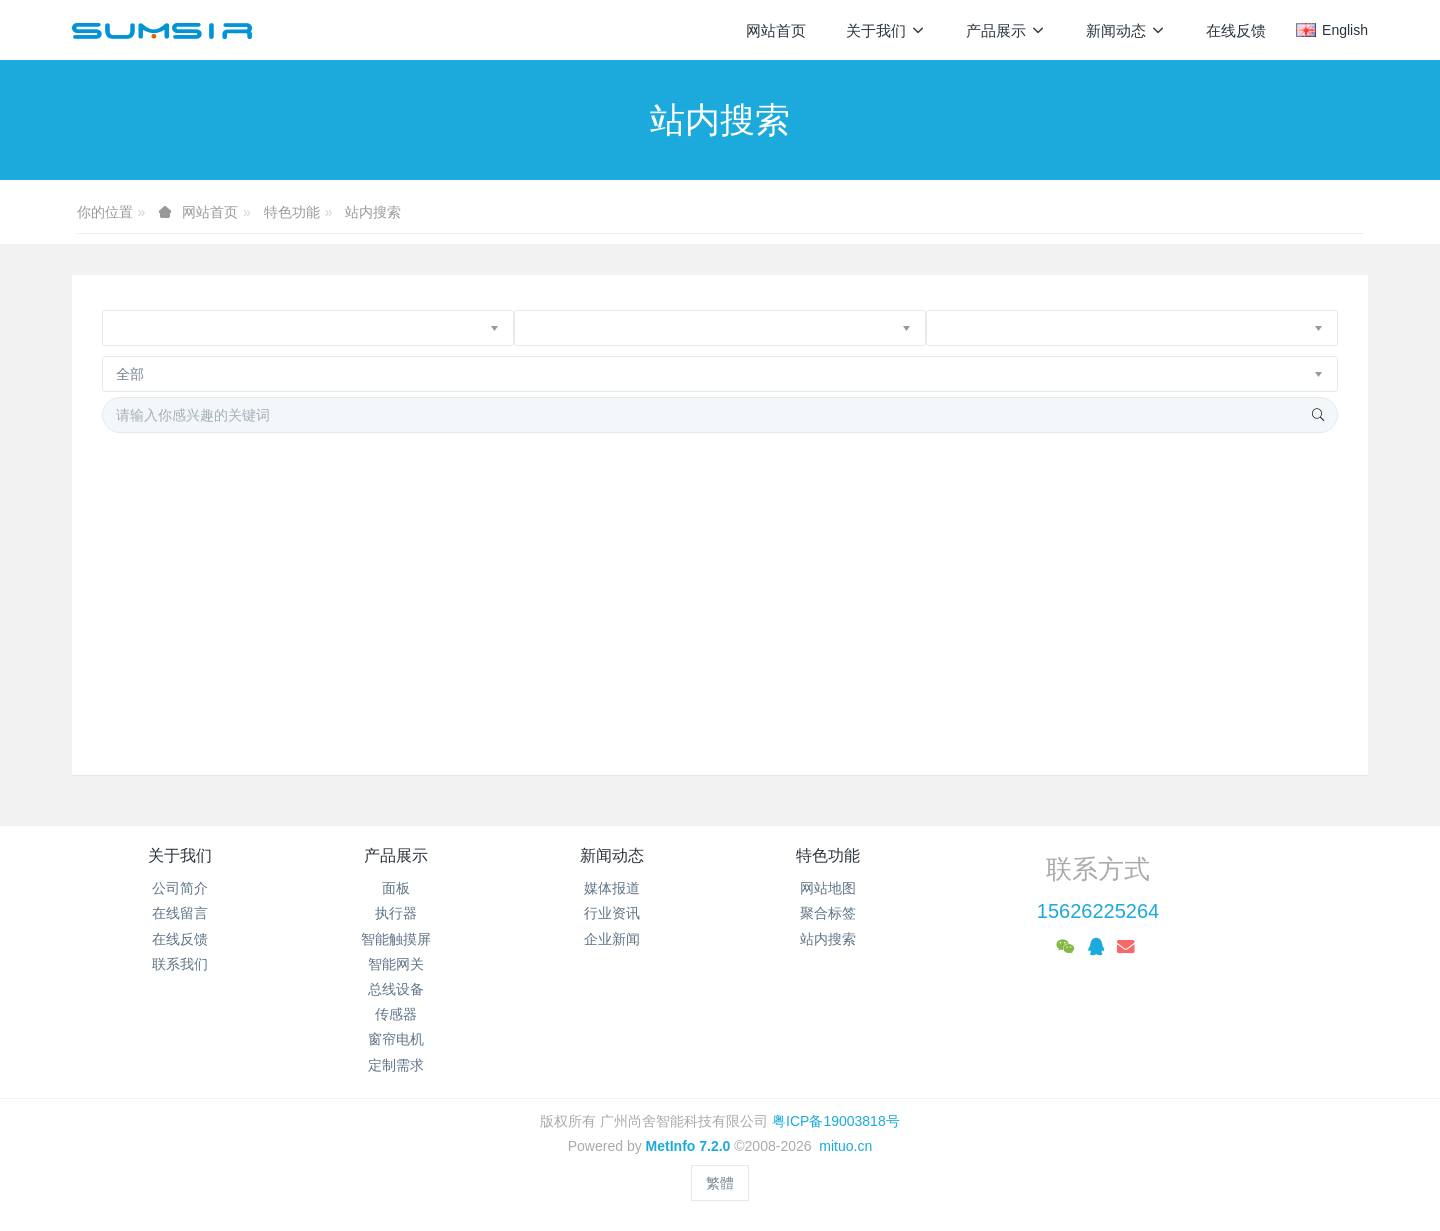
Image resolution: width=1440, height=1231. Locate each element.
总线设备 (396, 989)
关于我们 (180, 855)
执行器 (396, 913)
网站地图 (828, 888)
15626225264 (1098, 911)
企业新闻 (612, 939)
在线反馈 (180, 939)
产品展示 (396, 855)
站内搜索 (373, 212)
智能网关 (396, 964)
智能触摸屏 (396, 939)
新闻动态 (612, 855)
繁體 (720, 1183)
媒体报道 (612, 888)
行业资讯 (612, 913)
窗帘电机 (396, 1039)
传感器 (396, 1014)
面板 (396, 888)
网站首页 (776, 30)
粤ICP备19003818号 (836, 1121)
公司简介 (180, 888)
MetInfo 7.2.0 (688, 1146)
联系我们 (180, 964)
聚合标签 (828, 913)
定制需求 (396, 1065)
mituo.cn (845, 1146)
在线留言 (180, 913)
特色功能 (292, 212)
